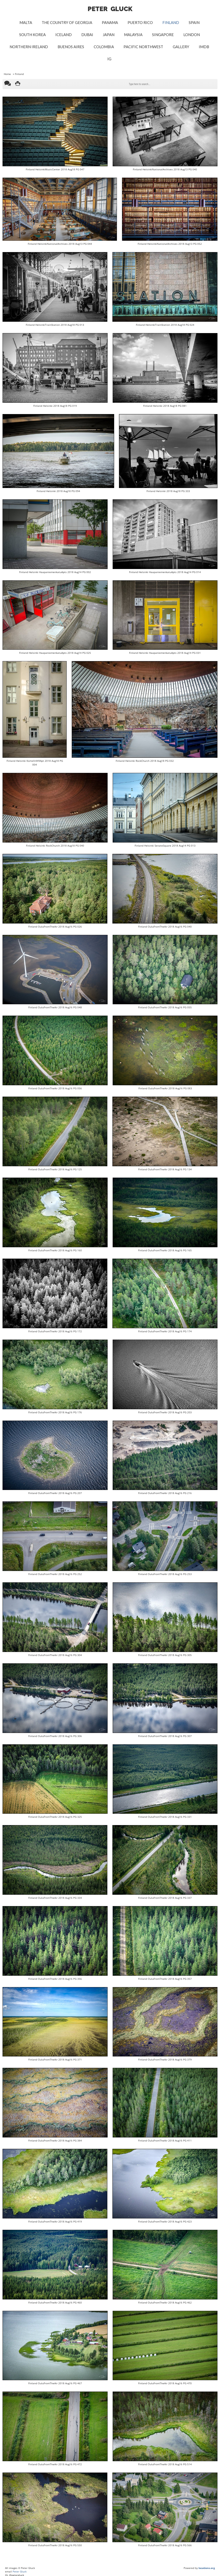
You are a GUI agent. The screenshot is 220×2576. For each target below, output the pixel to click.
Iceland (63, 34)
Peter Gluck (20, 2571)
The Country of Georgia (67, 22)
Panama (110, 22)
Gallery (181, 46)
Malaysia (133, 34)
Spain (194, 22)
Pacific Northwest (143, 46)
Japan (108, 34)
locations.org (207, 2568)
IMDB (204, 46)
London (191, 34)
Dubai (87, 34)
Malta (25, 22)
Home (7, 74)
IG (109, 59)
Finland (170, 22)
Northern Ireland (29, 46)
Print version (18, 84)
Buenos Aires (71, 46)
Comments (8, 84)
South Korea (32, 34)
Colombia (104, 46)
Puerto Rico (140, 22)
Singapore (163, 34)
